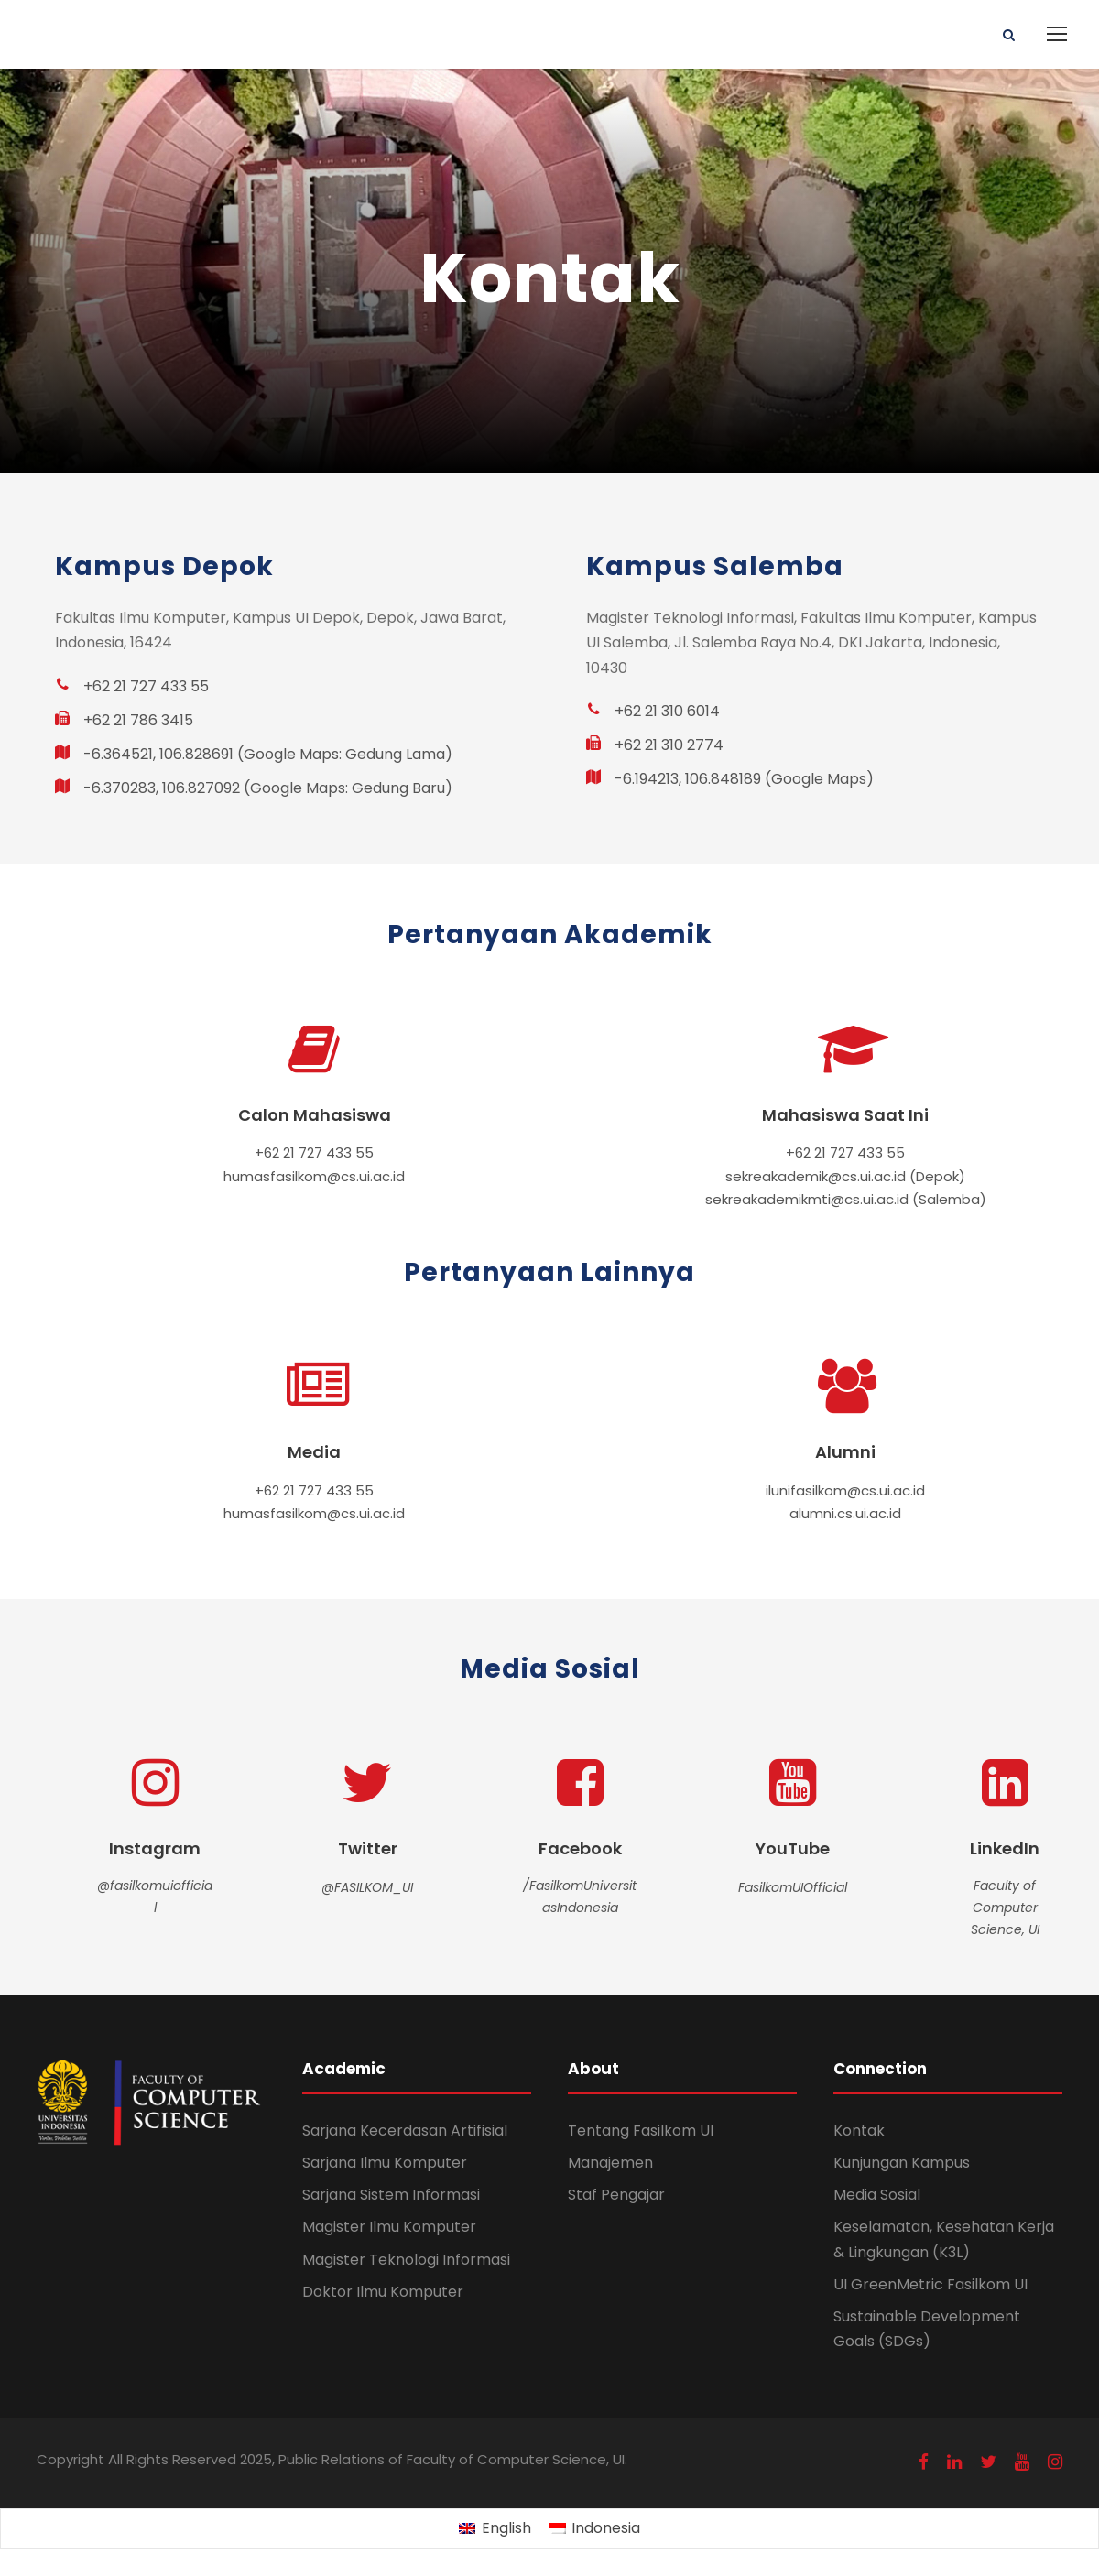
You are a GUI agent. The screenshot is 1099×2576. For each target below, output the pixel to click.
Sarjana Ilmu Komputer (384, 2162)
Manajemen (610, 2162)
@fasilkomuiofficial (154, 1896)
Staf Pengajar (616, 2194)
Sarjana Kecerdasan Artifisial (404, 2130)
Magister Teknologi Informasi (406, 2259)
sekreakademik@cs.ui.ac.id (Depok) (845, 1176)
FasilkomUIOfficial (792, 1887)
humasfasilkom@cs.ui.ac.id (314, 1176)
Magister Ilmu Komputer (389, 2226)
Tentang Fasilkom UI (640, 2130)
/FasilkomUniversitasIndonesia (580, 1896)
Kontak (859, 2130)
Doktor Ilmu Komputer (382, 2291)
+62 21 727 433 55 (314, 1152)
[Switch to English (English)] (494, 2529)
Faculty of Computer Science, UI (1005, 1907)
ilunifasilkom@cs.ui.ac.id (845, 1490)
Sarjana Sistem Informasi (391, 2194)
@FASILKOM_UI (367, 1887)
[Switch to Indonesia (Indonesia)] (594, 2529)
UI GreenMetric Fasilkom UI (930, 2284)
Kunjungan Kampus (901, 2162)
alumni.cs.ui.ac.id (845, 1513)
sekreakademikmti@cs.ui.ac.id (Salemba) (845, 1199)
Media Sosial (876, 2194)
